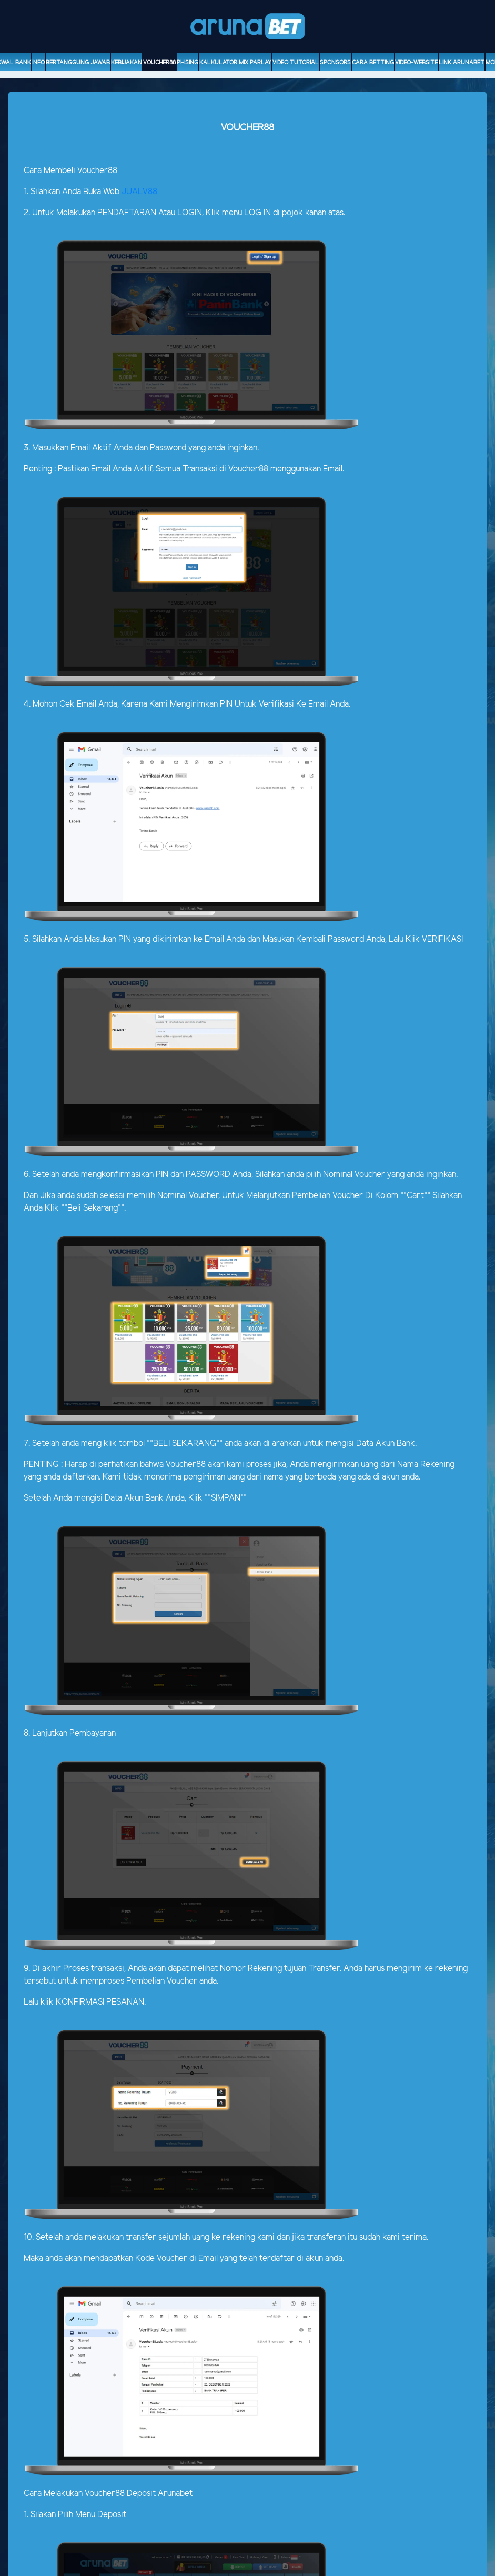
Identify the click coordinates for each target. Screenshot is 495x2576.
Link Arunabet (461, 62)
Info (38, 62)
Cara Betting (373, 62)
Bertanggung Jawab (78, 62)
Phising (187, 62)
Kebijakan (126, 62)
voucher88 (159, 62)
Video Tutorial (295, 62)
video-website (416, 62)
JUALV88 (139, 192)
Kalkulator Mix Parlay (235, 62)
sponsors (335, 62)
